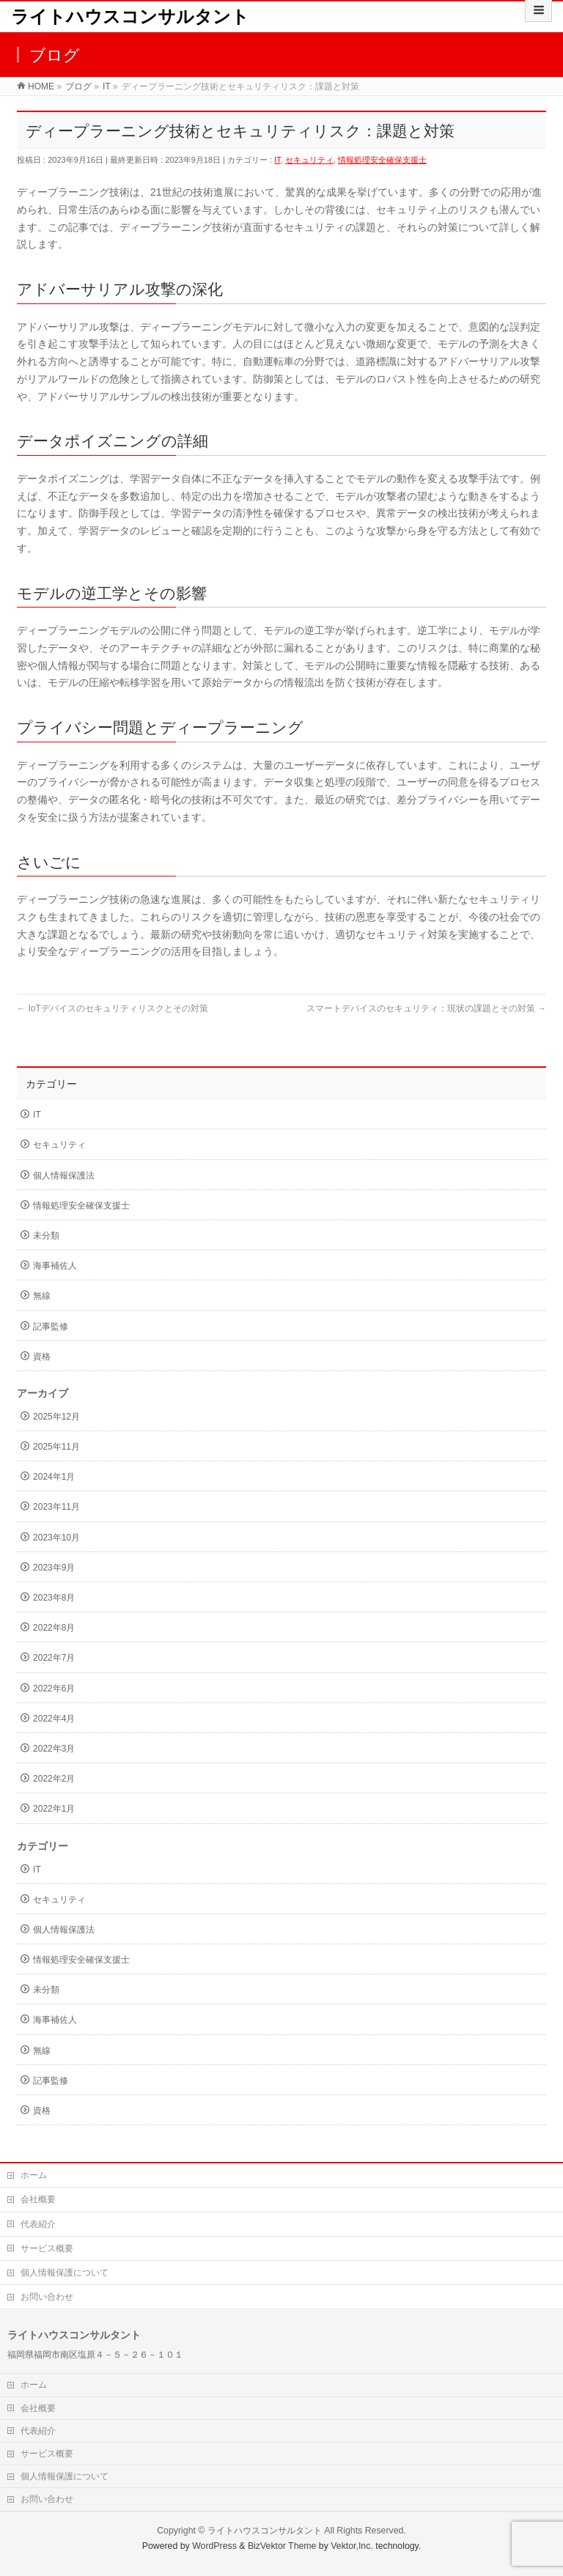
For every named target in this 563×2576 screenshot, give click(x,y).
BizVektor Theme (282, 2546)
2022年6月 (54, 1688)
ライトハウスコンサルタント (130, 16)
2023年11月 (56, 1507)
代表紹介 (38, 2224)
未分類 (46, 1235)
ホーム (34, 2175)
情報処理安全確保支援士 (382, 159)
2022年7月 (54, 1658)
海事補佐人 (55, 1266)
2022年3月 (54, 1748)
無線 (42, 1296)
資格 (42, 1356)
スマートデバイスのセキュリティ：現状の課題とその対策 (426, 1008)
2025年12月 (56, 1416)
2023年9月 (54, 1567)
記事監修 (50, 1326)
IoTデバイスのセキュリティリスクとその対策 (112, 1008)
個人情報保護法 (64, 1175)
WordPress (214, 2546)
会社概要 (38, 2199)
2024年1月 (54, 1477)
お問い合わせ (47, 2297)
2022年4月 (54, 1718)
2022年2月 (54, 1779)
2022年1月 (54, 1809)
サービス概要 (47, 2248)
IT (277, 159)
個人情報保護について (64, 2272)
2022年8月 (54, 1628)
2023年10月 (56, 1537)
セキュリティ (309, 159)
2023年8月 (54, 1598)
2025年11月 (56, 1447)
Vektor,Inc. (352, 2546)
